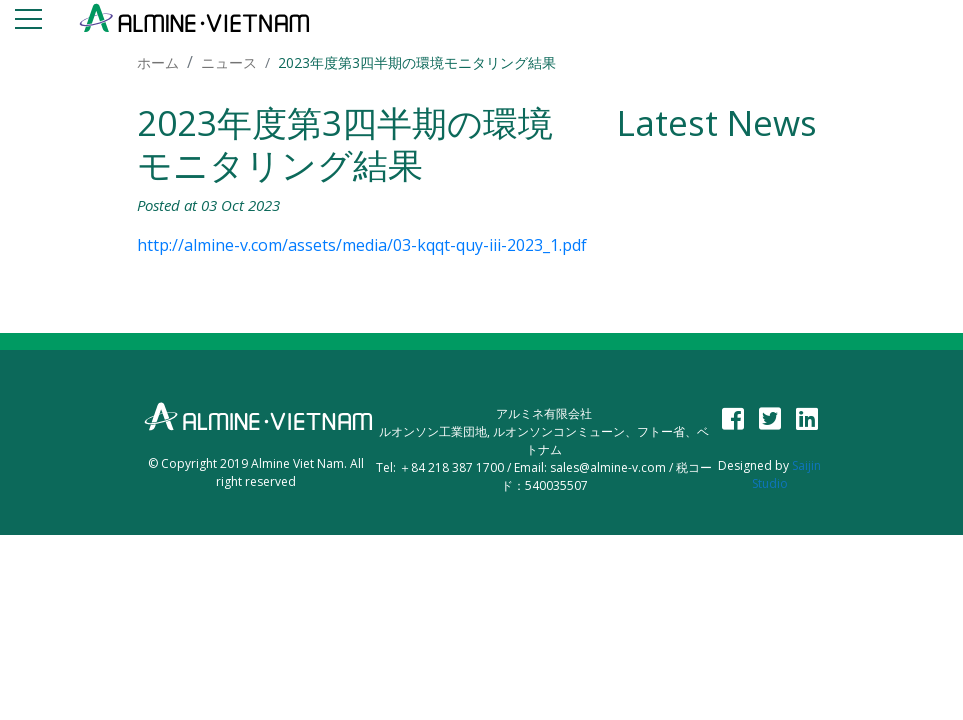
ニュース (229, 62)
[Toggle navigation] (28, 22)
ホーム (158, 62)
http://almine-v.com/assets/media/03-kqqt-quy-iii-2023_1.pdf (362, 245)
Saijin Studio (787, 474)
